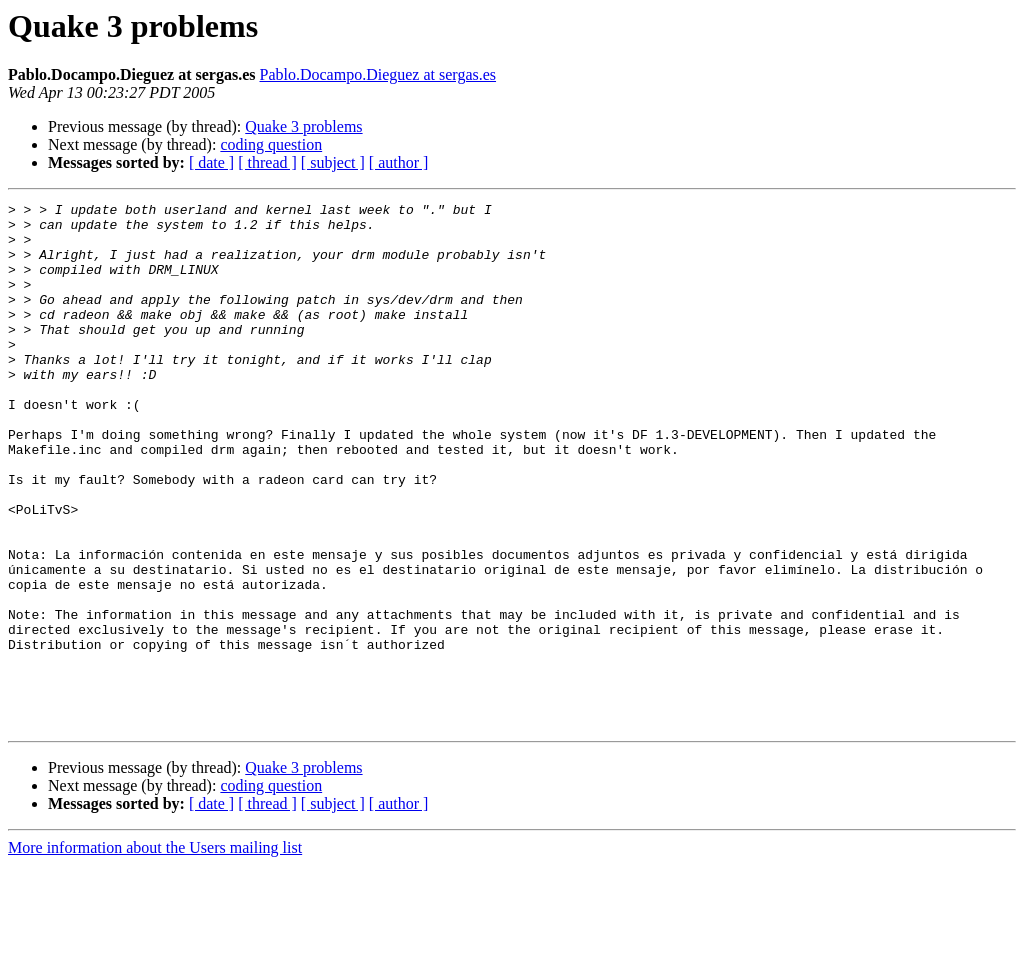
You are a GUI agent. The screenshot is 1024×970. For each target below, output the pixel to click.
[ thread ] (267, 162)
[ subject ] (333, 162)
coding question (271, 144)
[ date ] (211, 162)
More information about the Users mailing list (155, 952)
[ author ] (399, 162)
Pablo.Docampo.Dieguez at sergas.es (378, 74)
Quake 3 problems (303, 126)
